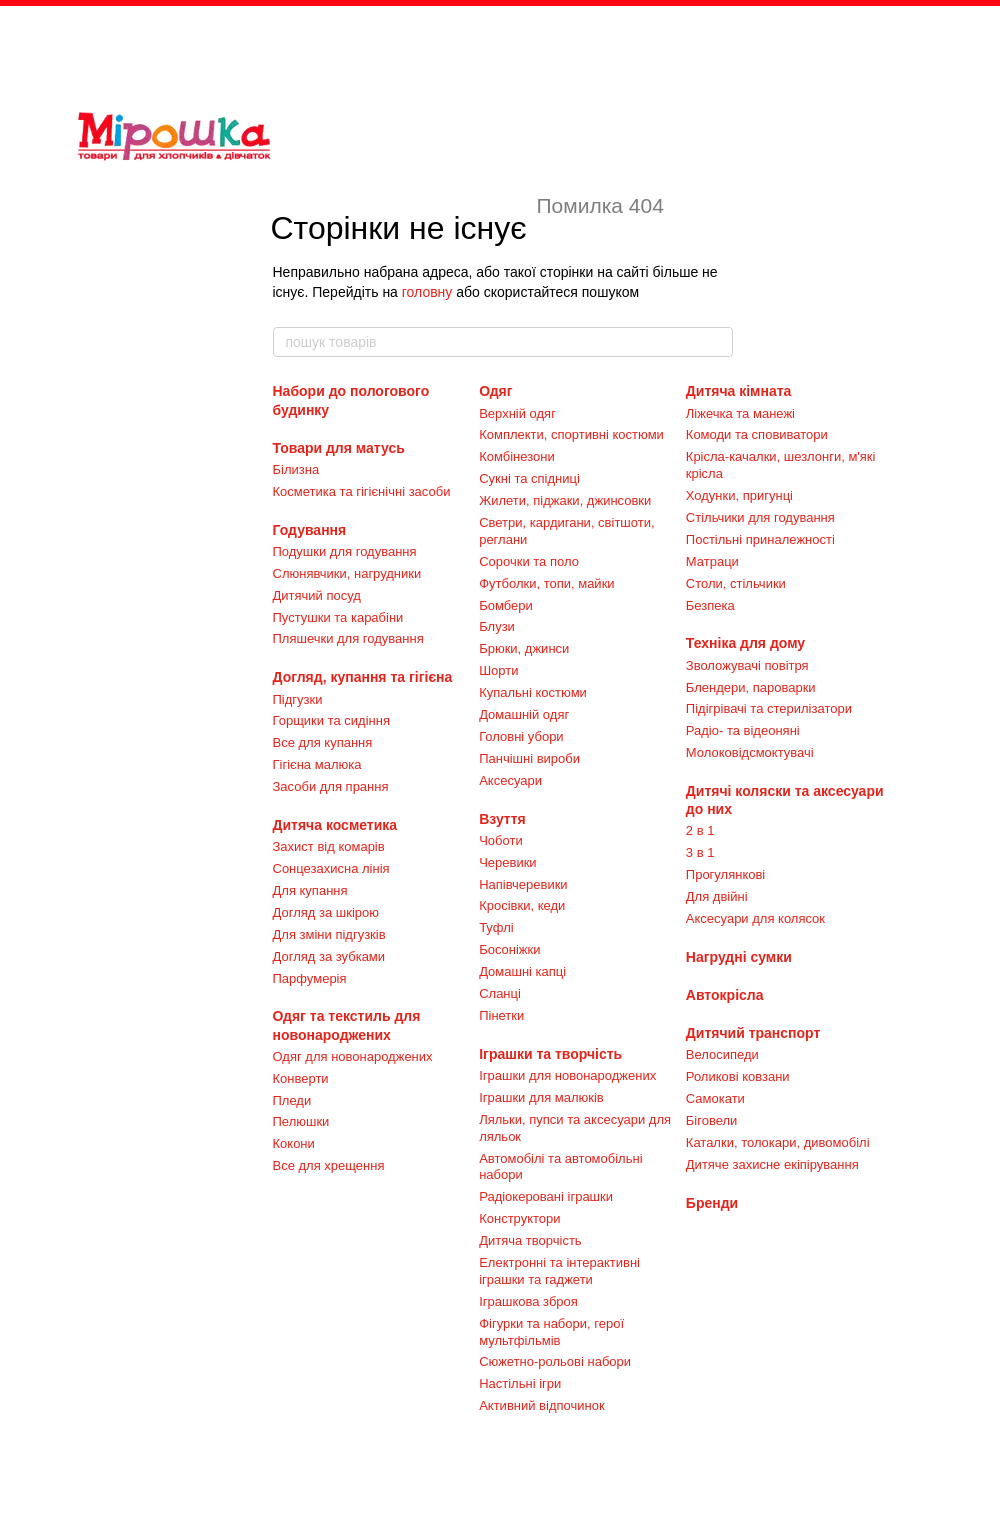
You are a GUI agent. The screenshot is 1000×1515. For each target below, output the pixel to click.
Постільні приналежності (760, 539)
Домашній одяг (524, 714)
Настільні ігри (520, 1383)
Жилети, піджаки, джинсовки (565, 500)
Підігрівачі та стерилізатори (769, 708)
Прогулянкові (725, 874)
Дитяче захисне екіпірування (772, 1164)
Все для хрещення (329, 1165)
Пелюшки (301, 1121)
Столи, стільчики (736, 583)
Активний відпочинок (541, 1405)
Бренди (712, 1203)
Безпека (710, 605)
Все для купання (323, 742)
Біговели (712, 1120)
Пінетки (501, 1015)
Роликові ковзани (738, 1076)
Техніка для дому (745, 643)
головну (427, 292)
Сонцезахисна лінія (331, 868)
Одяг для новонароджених (353, 1056)
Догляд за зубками (329, 956)
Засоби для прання (331, 786)
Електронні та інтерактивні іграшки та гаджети (559, 1271)
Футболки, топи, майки (546, 583)
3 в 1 (700, 852)
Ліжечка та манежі (740, 413)
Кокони (294, 1143)
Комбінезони (517, 456)
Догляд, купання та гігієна (363, 677)
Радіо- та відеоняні (743, 730)
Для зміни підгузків (329, 934)
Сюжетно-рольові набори (555, 1361)
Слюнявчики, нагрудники (347, 573)
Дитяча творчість (530, 1240)
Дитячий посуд (317, 595)
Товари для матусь (339, 448)
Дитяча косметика (335, 825)
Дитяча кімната (739, 391)
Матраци (712, 561)
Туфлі (496, 927)
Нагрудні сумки (739, 957)
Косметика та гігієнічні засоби (362, 491)
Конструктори (519, 1218)
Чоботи (501, 840)
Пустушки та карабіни (338, 617)
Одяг (495, 391)
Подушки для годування (345, 551)
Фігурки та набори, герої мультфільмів (551, 1332)
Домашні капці (522, 971)
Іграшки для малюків (541, 1097)
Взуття (502, 819)
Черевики (507, 862)
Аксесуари (510, 780)
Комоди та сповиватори (757, 434)
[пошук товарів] (717, 342)
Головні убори (521, 736)
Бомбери (506, 605)
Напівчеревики (523, 884)
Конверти (301, 1078)
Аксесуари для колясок (755, 918)
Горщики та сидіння (331, 720)
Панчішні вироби (529, 758)
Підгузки (298, 699)
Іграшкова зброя (528, 1301)
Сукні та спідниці (529, 478)
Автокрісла (725, 995)
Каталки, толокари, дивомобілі (778, 1142)
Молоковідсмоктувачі (750, 752)
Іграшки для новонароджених (567, 1075)
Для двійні (717, 896)
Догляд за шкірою (326, 912)
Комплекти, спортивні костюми (571, 434)
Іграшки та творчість (550, 1054)
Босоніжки (509, 949)
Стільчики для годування (760, 517)
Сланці (500, 993)
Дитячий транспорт (753, 1033)
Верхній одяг (517, 413)
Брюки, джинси (524, 648)
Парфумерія (310, 978)
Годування (310, 530)
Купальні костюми (533, 692)
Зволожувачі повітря (747, 665)
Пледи (292, 1100)
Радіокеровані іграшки (546, 1196)
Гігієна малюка (317, 764)
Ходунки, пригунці (739, 495)
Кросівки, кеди (522, 905)
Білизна (296, 469)
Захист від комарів (329, 846)
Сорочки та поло (529, 561)
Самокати (715, 1098)
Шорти (498, 670)
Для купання (310, 890)
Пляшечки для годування (348, 638)
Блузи (497, 626)
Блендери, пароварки (751, 687)
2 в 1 (700, 830)
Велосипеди (722, 1054)
